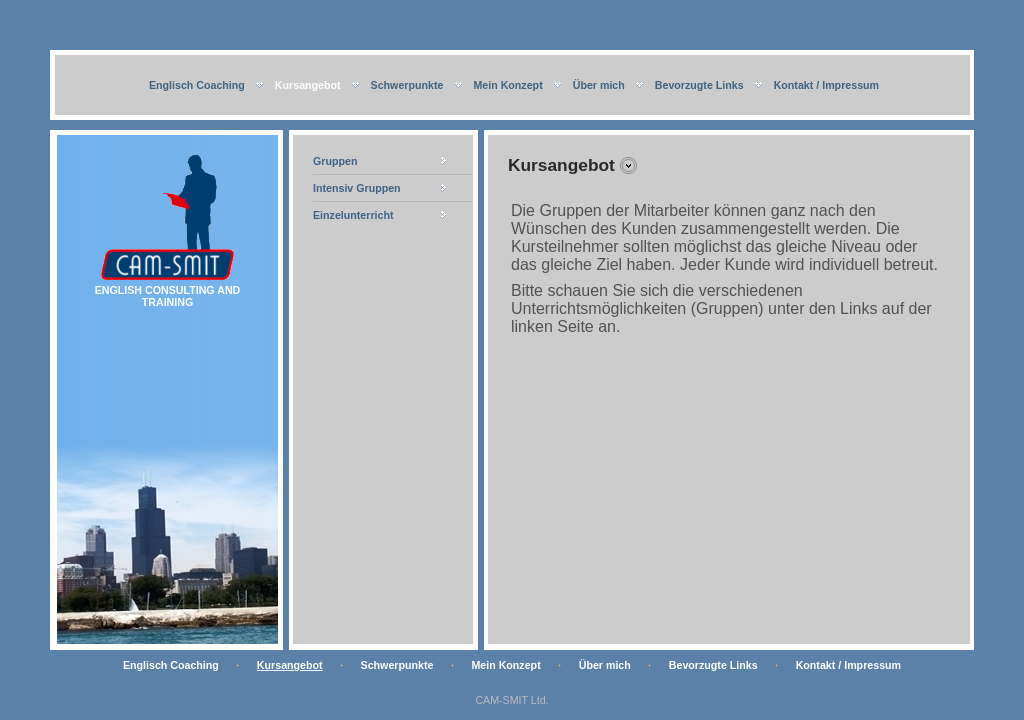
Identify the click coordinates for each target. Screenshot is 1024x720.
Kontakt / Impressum (826, 85)
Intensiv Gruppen (357, 188)
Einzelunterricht (353, 215)
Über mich (599, 85)
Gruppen (335, 161)
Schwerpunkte (407, 85)
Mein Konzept (507, 85)
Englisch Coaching (197, 85)
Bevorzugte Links (699, 85)
